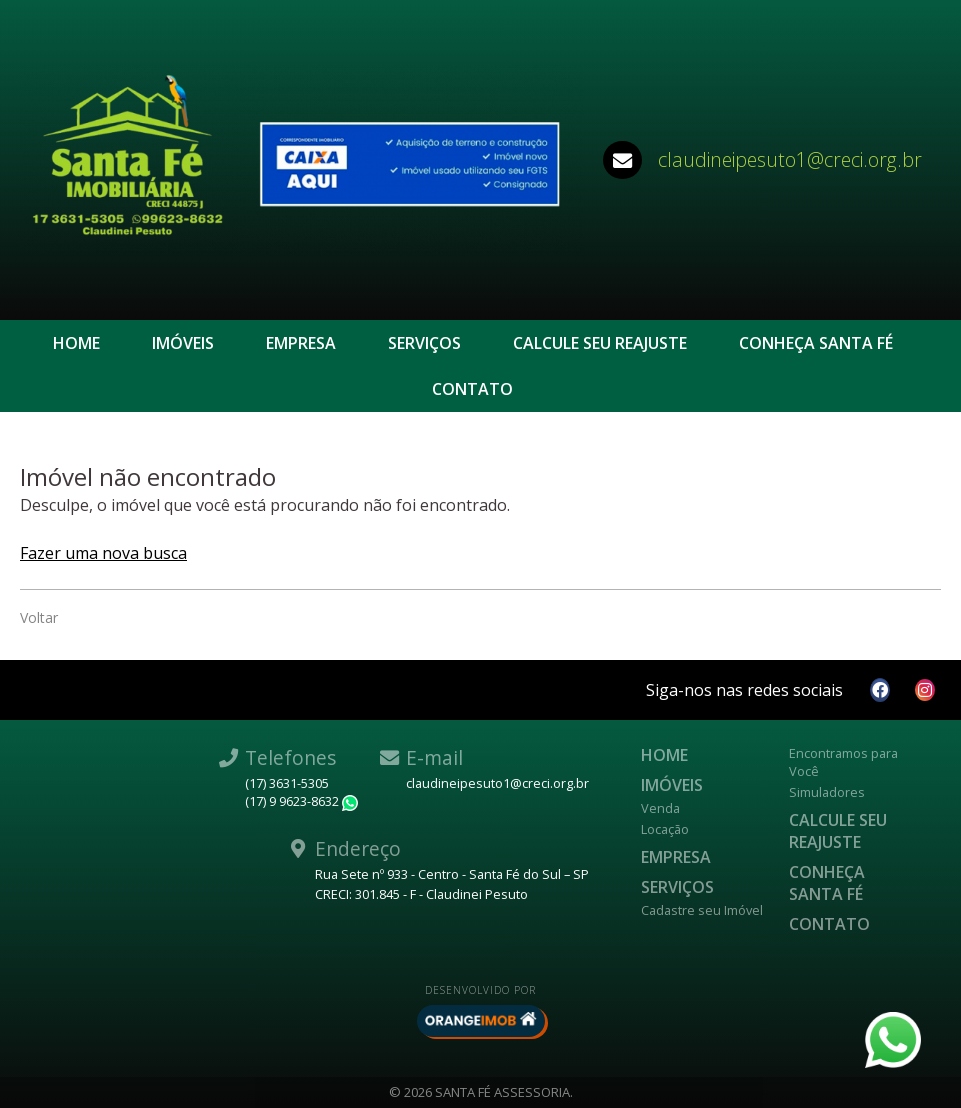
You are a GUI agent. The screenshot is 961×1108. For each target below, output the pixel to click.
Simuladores (827, 792)
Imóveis (183, 343)
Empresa (301, 343)
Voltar (39, 617)
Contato (472, 389)
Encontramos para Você (843, 762)
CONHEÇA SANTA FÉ (816, 343)
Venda (660, 808)
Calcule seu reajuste (600, 343)
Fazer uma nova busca (103, 553)
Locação (665, 829)
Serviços (424, 343)
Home (76, 343)
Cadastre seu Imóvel (702, 910)
